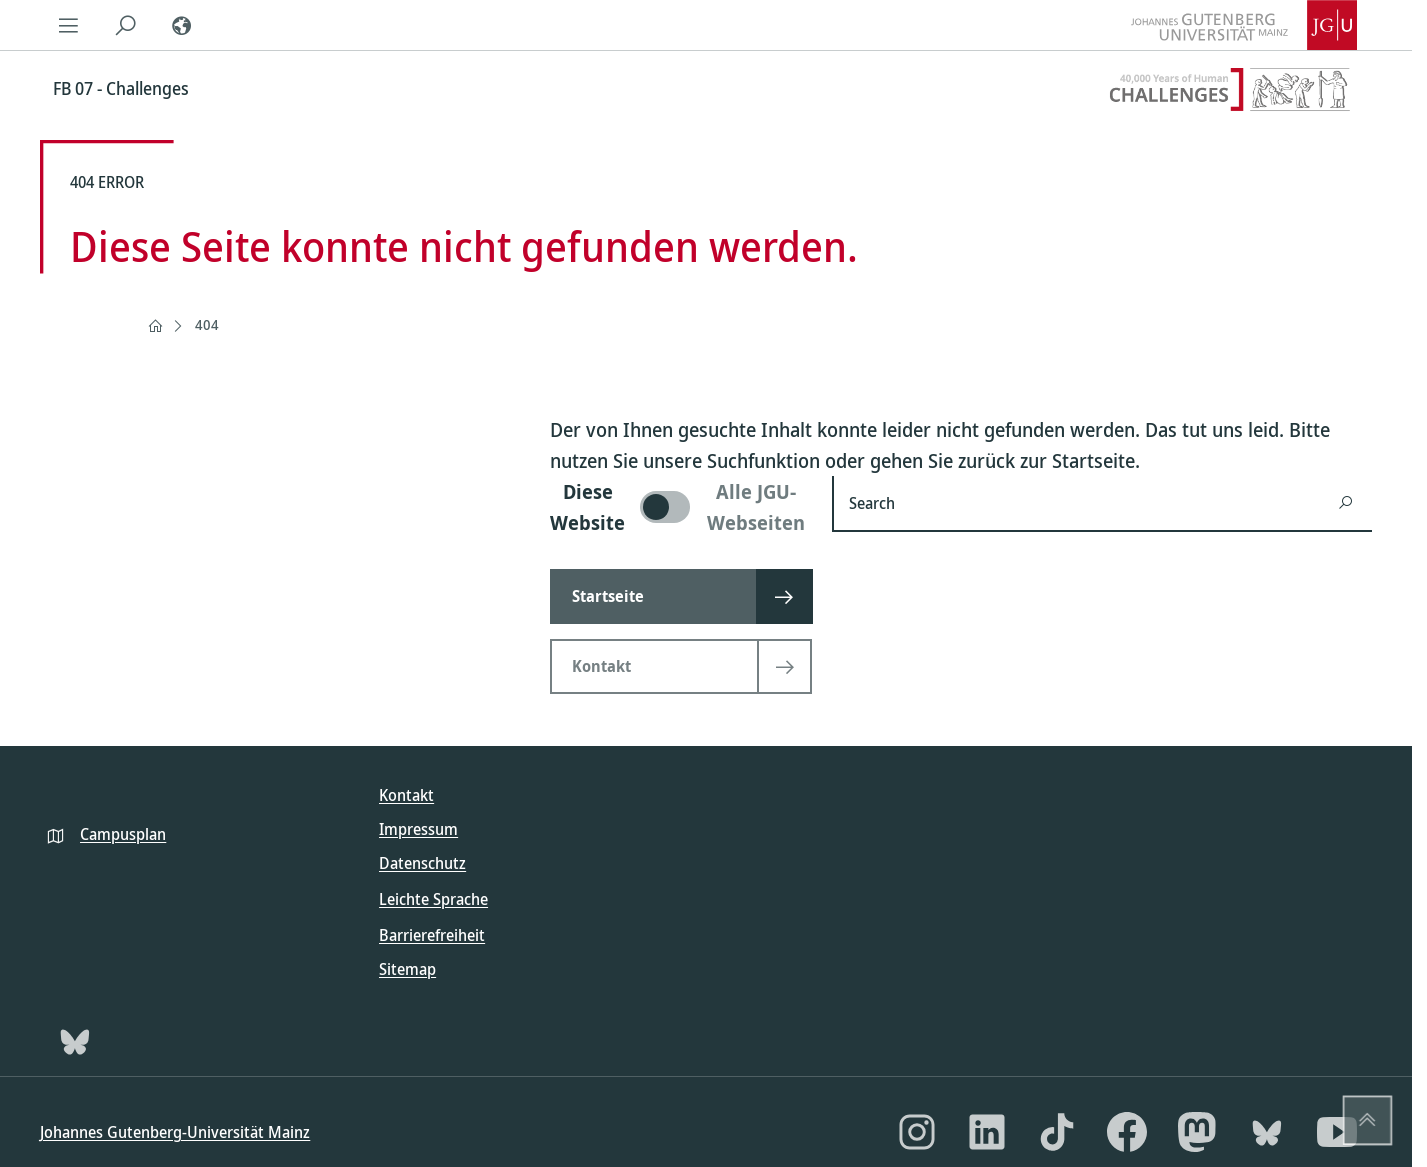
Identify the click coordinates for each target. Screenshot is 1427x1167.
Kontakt (406, 795)
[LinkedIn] (987, 1132)
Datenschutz (422, 863)
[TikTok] (1057, 1132)
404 (207, 324)
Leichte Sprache (433, 899)
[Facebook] (1127, 1132)
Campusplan (123, 834)
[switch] (679, 507)
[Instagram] (917, 1132)
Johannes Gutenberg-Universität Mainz (175, 1132)
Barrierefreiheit (432, 935)
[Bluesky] (75, 1041)
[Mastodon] (1197, 1132)
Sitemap (407, 969)
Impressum (418, 829)
